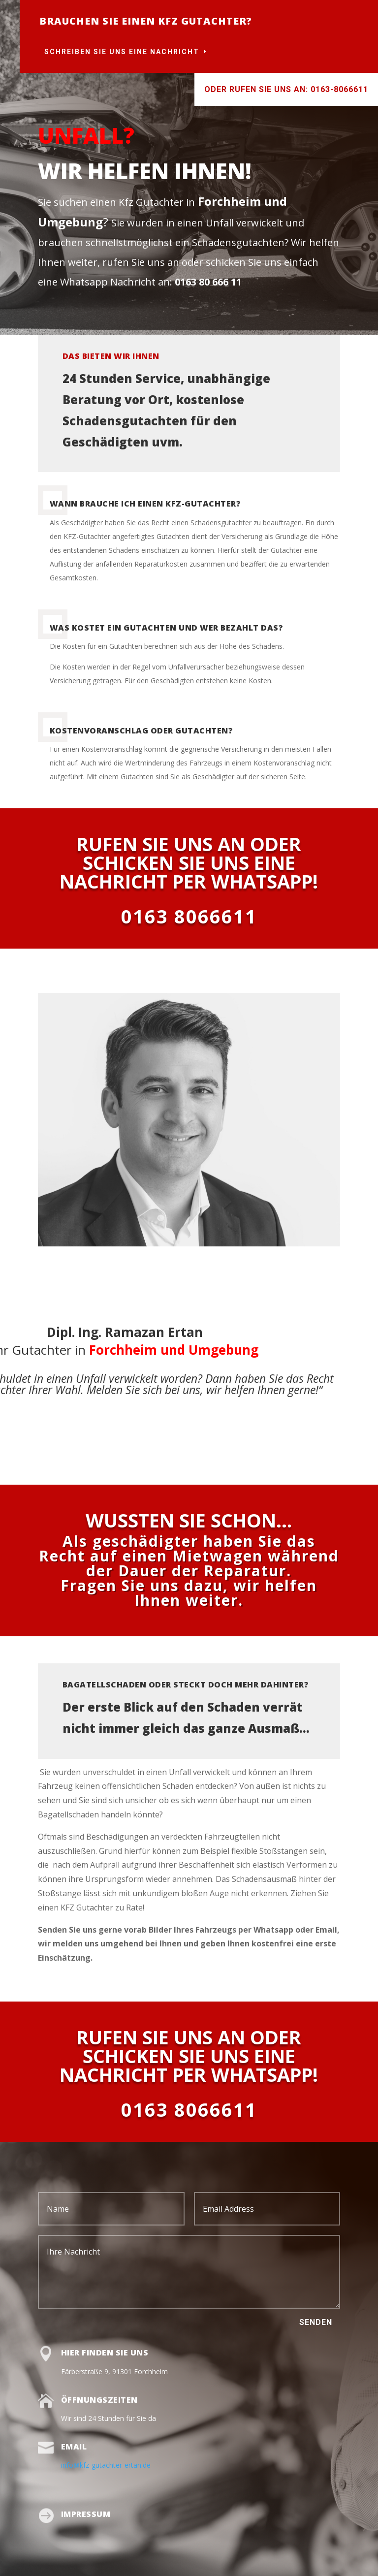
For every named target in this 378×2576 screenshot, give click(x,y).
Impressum (86, 2514)
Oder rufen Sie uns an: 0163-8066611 (286, 89)
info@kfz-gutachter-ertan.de (106, 2465)
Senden (315, 2322)
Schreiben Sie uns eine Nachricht (121, 52)
